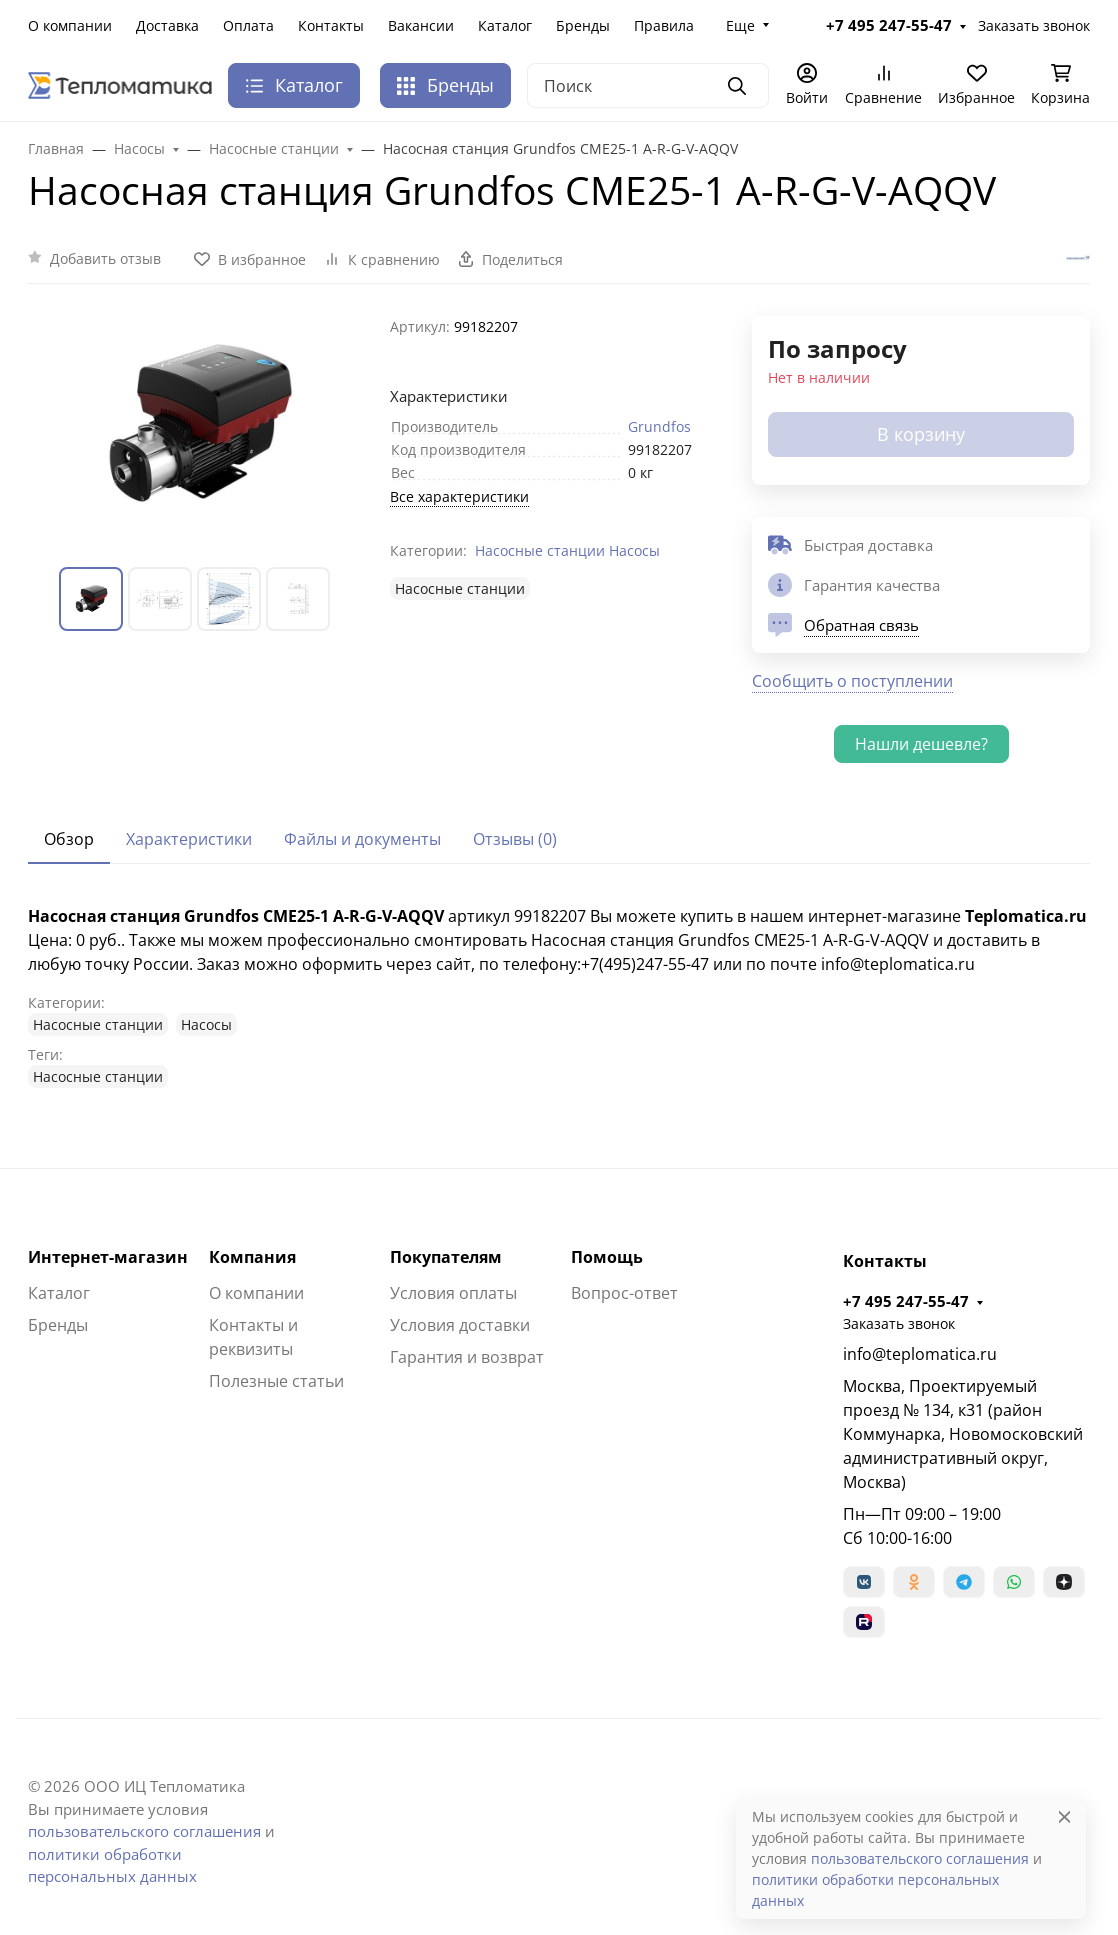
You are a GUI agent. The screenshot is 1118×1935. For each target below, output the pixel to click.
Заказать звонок (1034, 25)
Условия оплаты (453, 1293)
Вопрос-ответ (624, 1293)
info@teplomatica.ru (920, 1354)
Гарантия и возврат (467, 1357)
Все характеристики (459, 496)
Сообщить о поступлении (852, 681)
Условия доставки (460, 1325)
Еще (740, 25)
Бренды (583, 25)
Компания (252, 1257)
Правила (664, 25)
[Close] (1064, 1816)
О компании (70, 25)
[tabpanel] (559, 996)
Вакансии (421, 25)
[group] (197, 426)
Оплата (248, 25)
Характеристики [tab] (189, 839)
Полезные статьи (276, 1381)
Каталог (505, 25)
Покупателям (446, 1257)
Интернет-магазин (108, 1257)
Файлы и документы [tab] (362, 839)
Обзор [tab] (69, 839)
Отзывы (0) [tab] (515, 839)
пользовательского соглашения (144, 1831)
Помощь (607, 1257)
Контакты (331, 25)
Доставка (167, 25)
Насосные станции (540, 550)
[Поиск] (648, 85)
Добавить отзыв (105, 258)
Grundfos (659, 426)
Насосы (634, 550)
